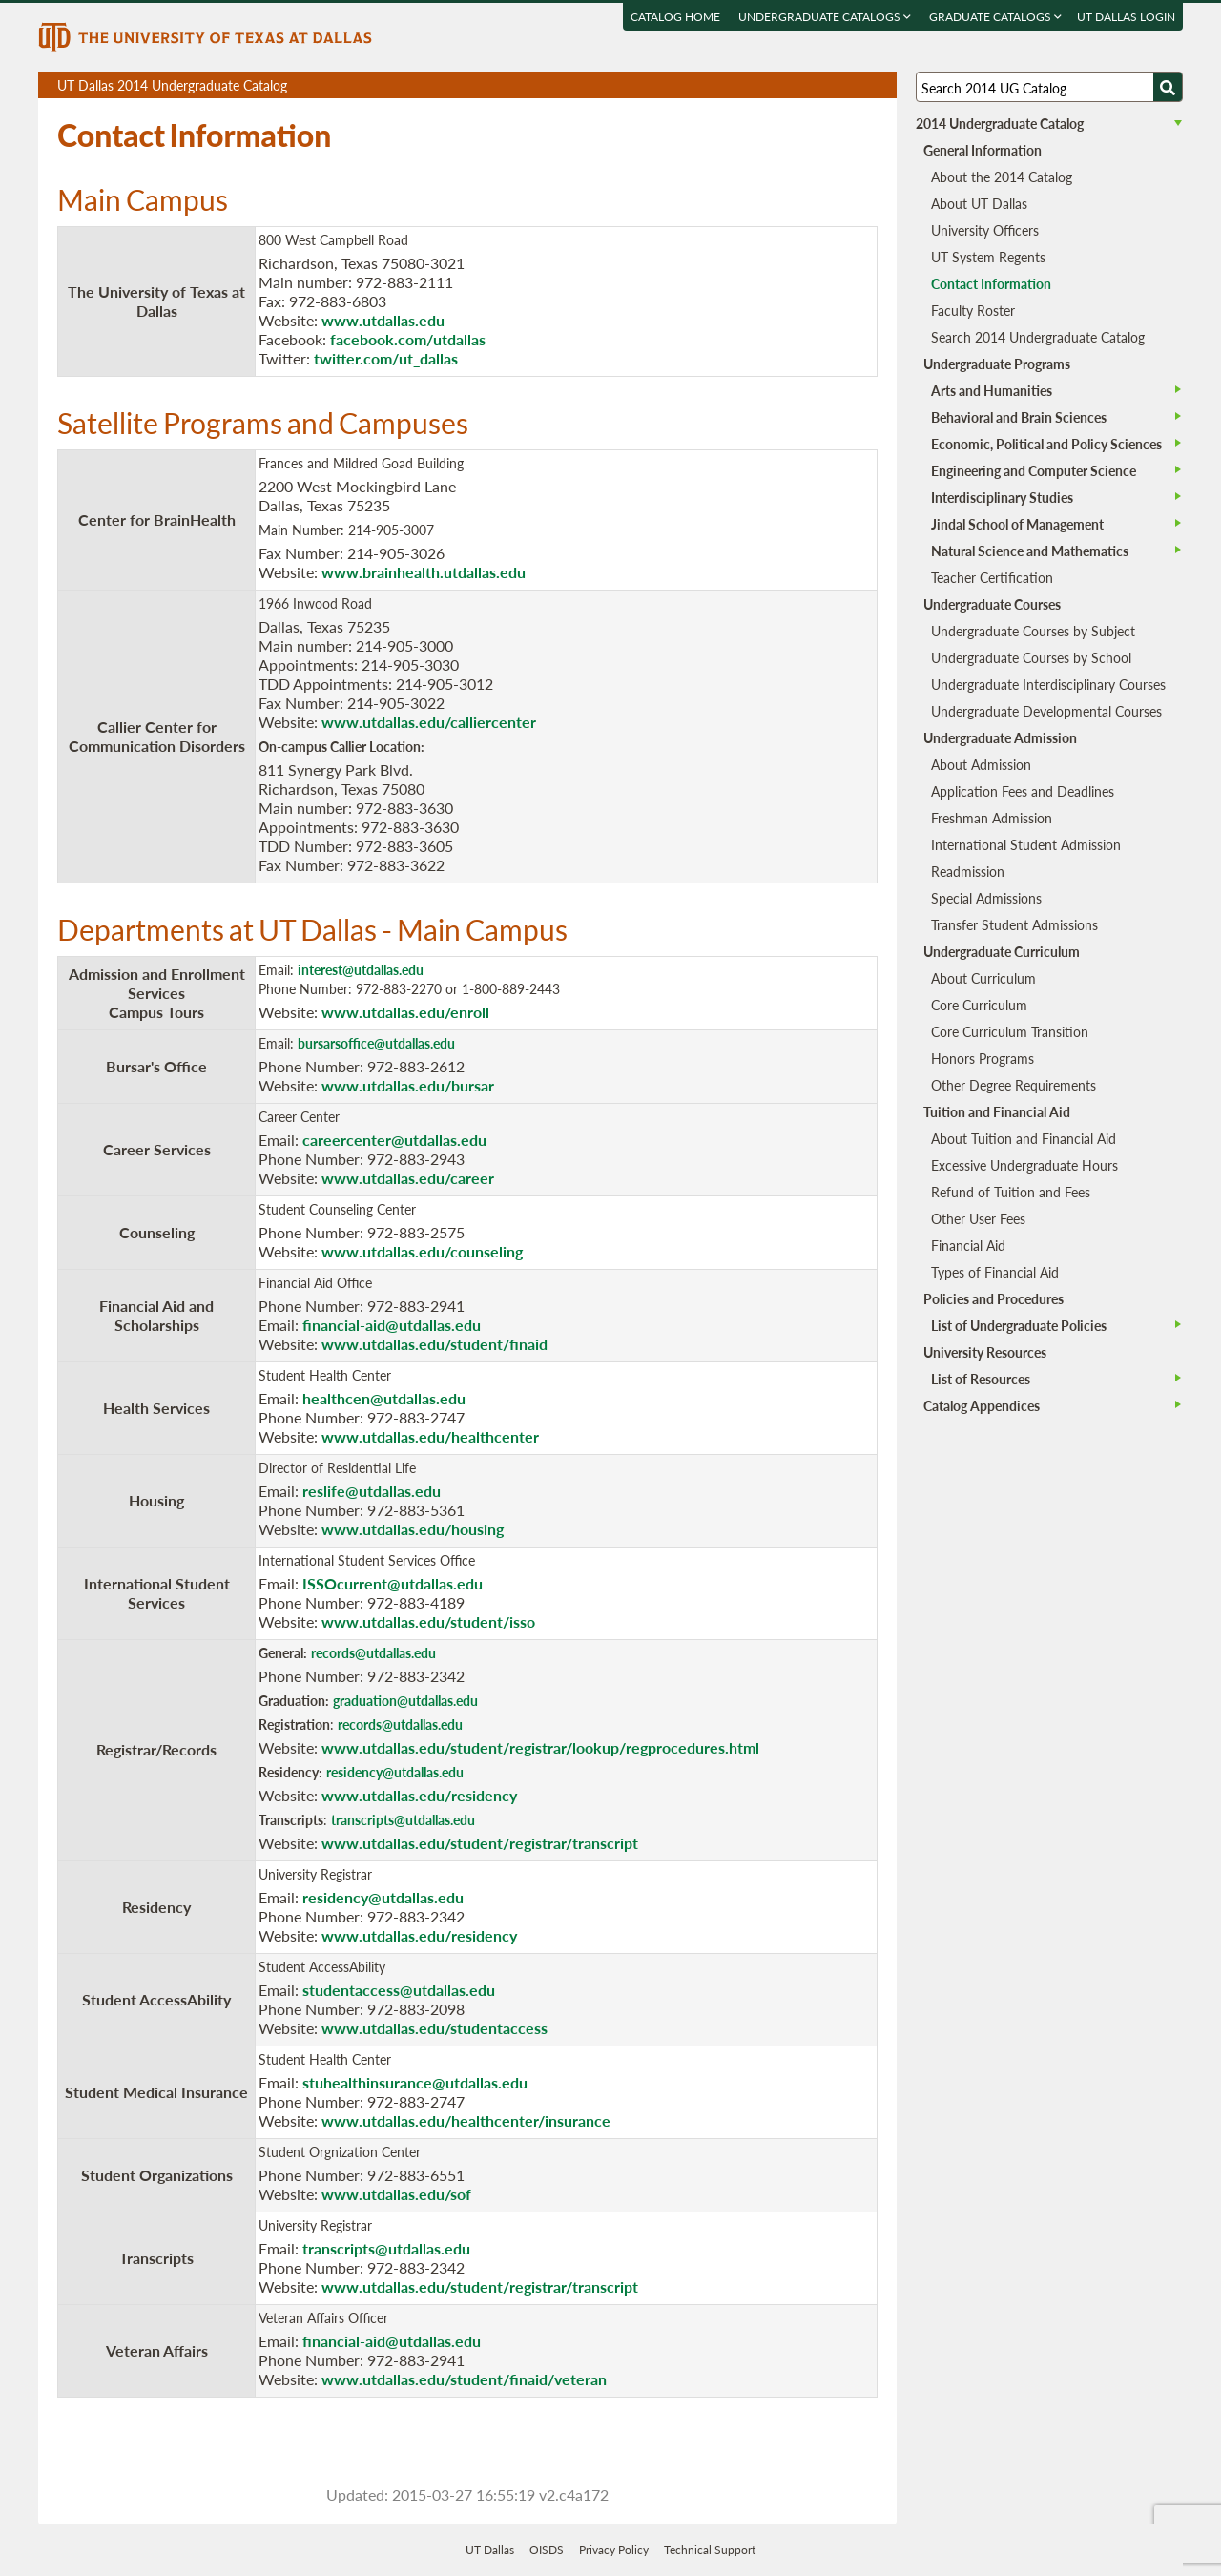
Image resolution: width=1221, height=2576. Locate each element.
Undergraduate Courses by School (1031, 657)
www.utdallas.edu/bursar (407, 1085)
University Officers (985, 229)
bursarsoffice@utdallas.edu (376, 1042)
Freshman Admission (991, 817)
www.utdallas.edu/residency (419, 1795)
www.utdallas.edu (383, 320)
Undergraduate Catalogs (824, 17)
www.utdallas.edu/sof (396, 2194)
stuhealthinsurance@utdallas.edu (415, 2082)
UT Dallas (490, 2550)
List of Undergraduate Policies (1019, 1325)
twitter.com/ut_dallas (386, 358)
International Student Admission (1026, 844)
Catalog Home (675, 17)
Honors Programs (982, 1058)
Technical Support (709, 2550)
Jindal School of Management (1017, 523)
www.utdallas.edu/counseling (422, 1251)
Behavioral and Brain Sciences (1019, 416)
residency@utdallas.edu (395, 1771)
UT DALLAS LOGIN (1126, 17)
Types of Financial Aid (995, 1271)
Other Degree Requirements (1013, 1084)
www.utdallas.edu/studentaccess (434, 2028)
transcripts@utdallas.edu (403, 1819)
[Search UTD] (1167, 87)
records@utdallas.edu (373, 1652)
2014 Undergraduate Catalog (1000, 123)
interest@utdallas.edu (361, 969)
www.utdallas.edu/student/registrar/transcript (479, 1843)
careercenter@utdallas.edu (394, 1140)
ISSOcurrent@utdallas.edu (392, 1583)
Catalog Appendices (981, 1405)
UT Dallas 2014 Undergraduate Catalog (477, 86)
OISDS (546, 2550)
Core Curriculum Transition (1009, 1031)
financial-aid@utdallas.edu (391, 1325)
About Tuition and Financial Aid (1023, 1138)
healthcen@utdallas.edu (384, 1398)
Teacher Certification (992, 577)
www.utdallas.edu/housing (412, 1529)
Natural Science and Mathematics (1029, 550)
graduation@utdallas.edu (405, 1700)
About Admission (981, 764)
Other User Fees (978, 1218)
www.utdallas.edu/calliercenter (428, 722)
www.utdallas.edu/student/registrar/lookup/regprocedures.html (540, 1747)
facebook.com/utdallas (408, 339)
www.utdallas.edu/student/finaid (434, 1344)
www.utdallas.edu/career (407, 1178)
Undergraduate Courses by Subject (1033, 630)
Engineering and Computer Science (1033, 470)
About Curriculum (983, 977)
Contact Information (991, 283)
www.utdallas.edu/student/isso (428, 1621)
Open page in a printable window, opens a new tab (857, 85)
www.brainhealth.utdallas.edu (423, 572)
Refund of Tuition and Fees (1010, 1191)
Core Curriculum (979, 1004)
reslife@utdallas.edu (371, 1491)
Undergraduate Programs (996, 363)
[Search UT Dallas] (1049, 87)
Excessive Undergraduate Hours (1024, 1164)
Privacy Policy (614, 2550)
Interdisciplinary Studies (1002, 497)
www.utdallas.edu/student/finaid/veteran (464, 2379)
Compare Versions (879, 85)
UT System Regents (988, 256)
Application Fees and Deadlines (1022, 790)
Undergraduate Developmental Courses (1046, 710)
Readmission (967, 871)
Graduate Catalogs (995, 17)
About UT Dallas (979, 203)
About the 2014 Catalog (1001, 176)
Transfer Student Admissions (1014, 924)
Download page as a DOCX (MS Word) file (835, 85)
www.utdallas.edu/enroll (405, 1012)
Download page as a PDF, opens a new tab (813, 85)
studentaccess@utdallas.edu (398, 1990)
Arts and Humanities (991, 390)
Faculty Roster (973, 310)
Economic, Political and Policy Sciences (1046, 443)
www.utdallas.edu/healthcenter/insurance (465, 2120)
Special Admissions (986, 897)
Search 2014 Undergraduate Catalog (1038, 336)
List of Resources (980, 1378)
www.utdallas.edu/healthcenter (430, 1436)
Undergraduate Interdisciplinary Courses (1048, 684)
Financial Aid (968, 1245)
